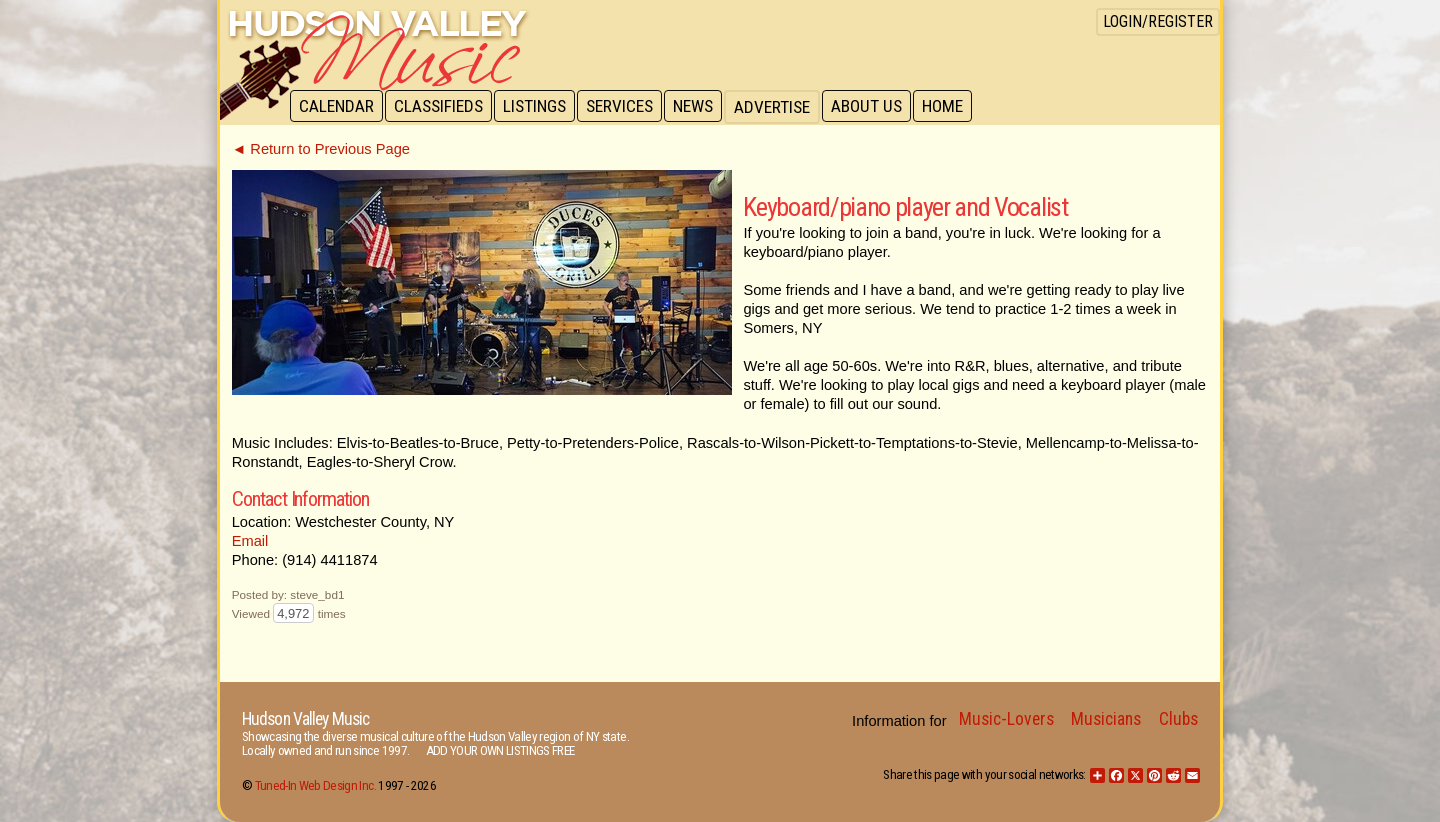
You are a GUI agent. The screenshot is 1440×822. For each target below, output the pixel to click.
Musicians (1106, 719)
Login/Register (1158, 21)
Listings (539, 107)
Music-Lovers (1006, 719)
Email (250, 541)
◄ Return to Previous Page (321, 149)
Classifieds (441, 107)
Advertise (782, 107)
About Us (877, 107)
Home (955, 107)
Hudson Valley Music (305, 719)
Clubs (1178, 719)
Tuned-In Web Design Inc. (315, 785)
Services (626, 107)
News (702, 107)
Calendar (337, 107)
